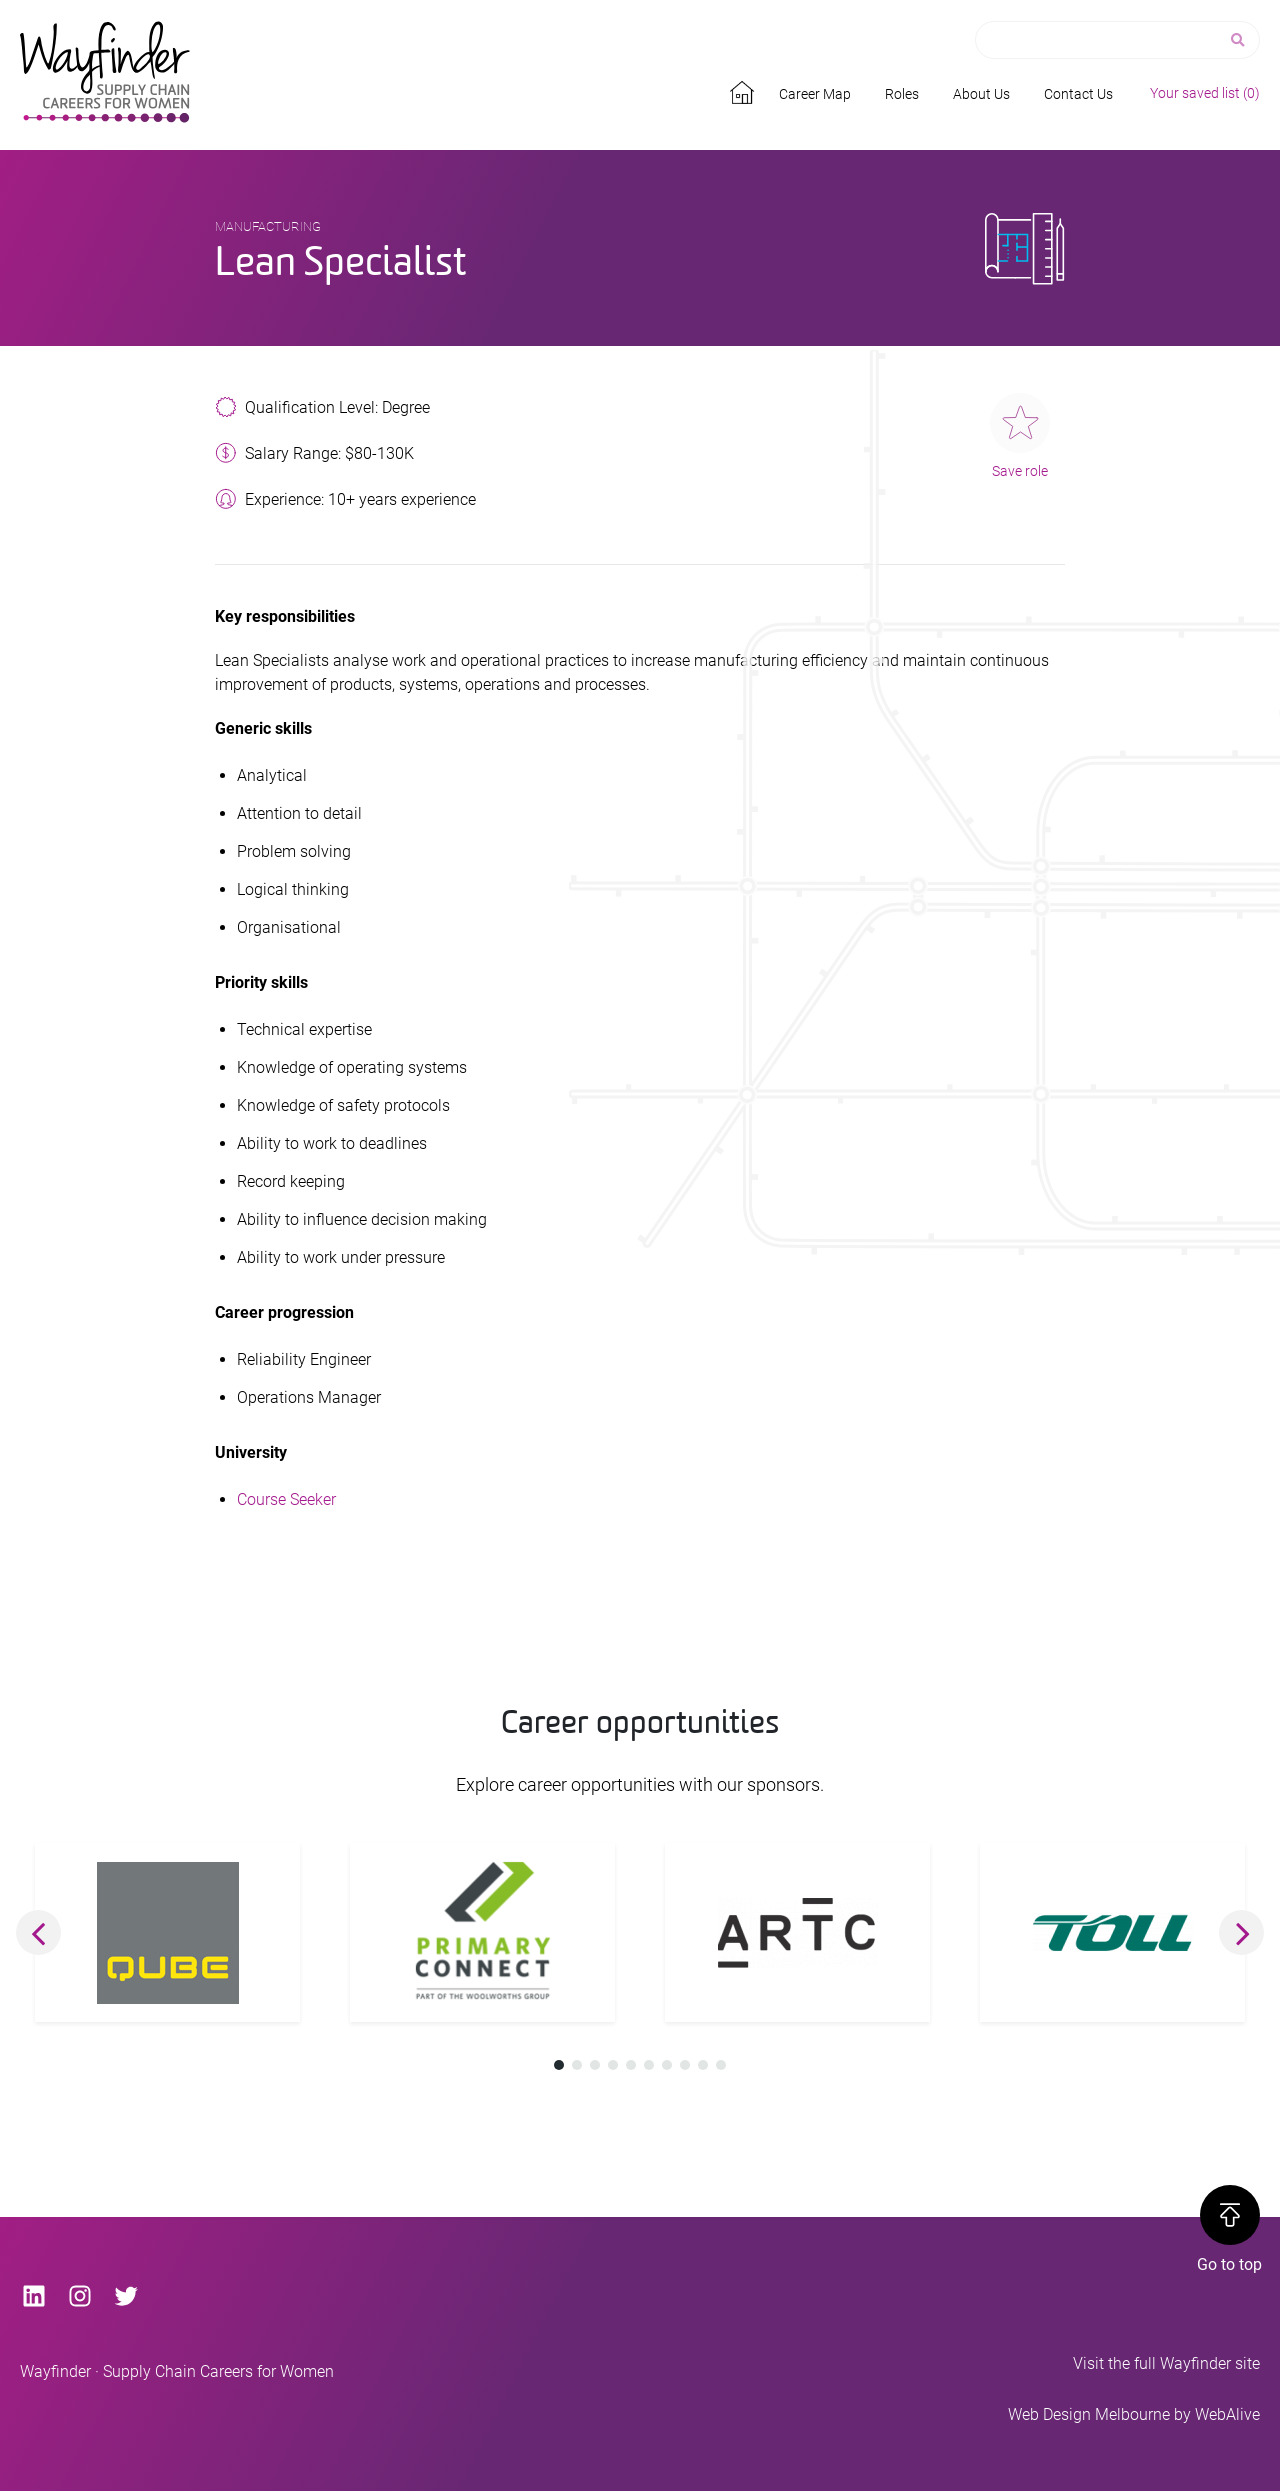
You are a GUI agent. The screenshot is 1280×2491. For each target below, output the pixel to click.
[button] (38, 1932)
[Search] (1239, 40)
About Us (981, 94)
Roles (902, 94)
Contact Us (1078, 94)
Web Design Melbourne (1089, 2414)
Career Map (815, 94)
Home (745, 89)
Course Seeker (286, 1499)
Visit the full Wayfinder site (1166, 2363)
